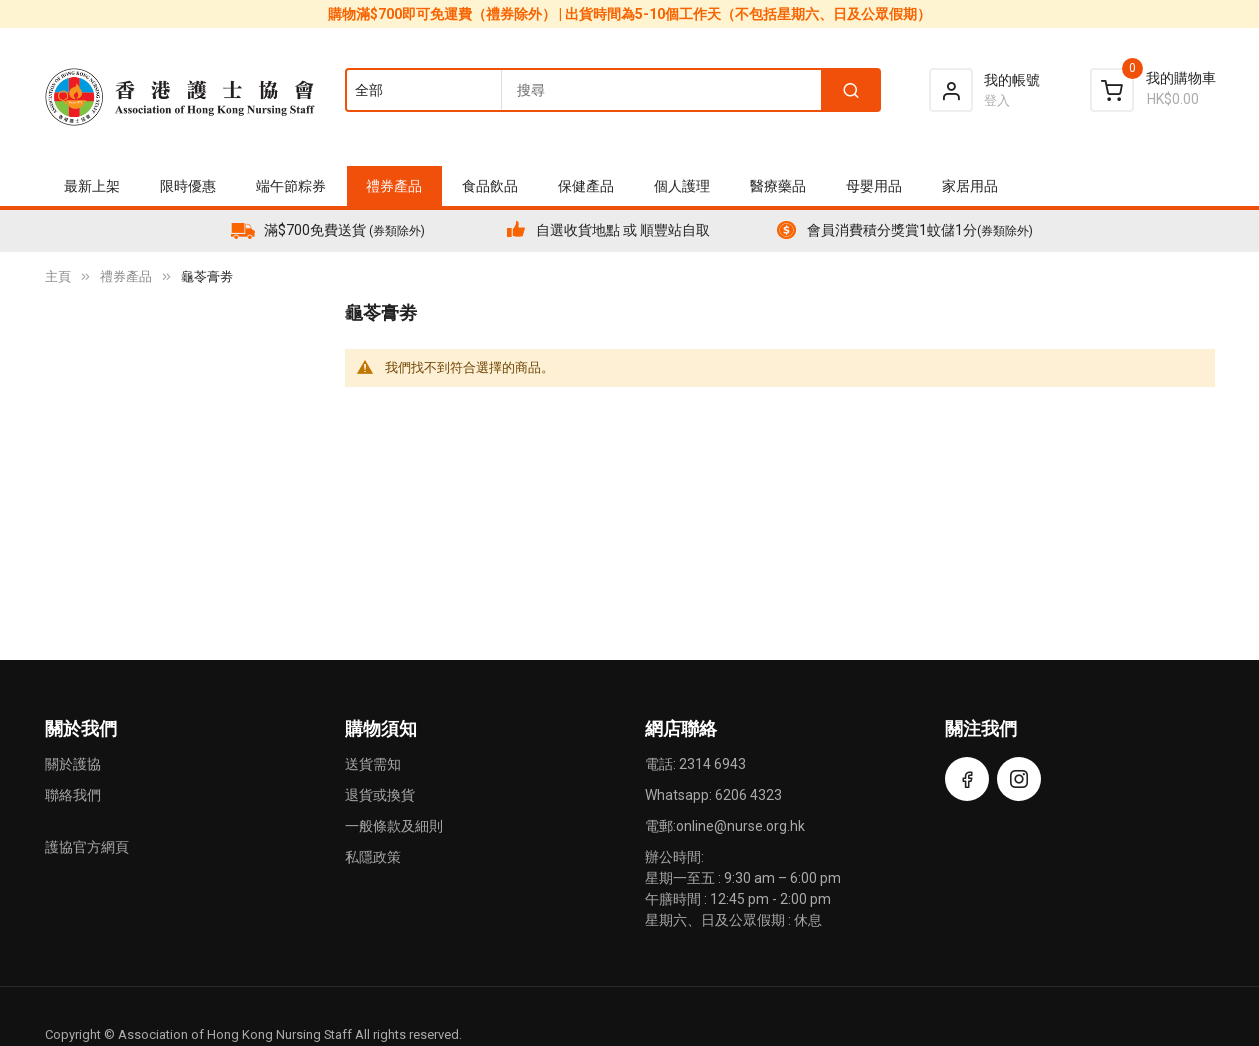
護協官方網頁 (87, 847)
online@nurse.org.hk (740, 826)
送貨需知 (373, 764)
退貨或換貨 (380, 795)
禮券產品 (126, 276)
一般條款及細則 (394, 826)
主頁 (58, 276)
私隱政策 (373, 857)
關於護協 (73, 764)
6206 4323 (748, 795)
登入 (997, 100)
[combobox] (612, 90)
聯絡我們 (73, 795)
